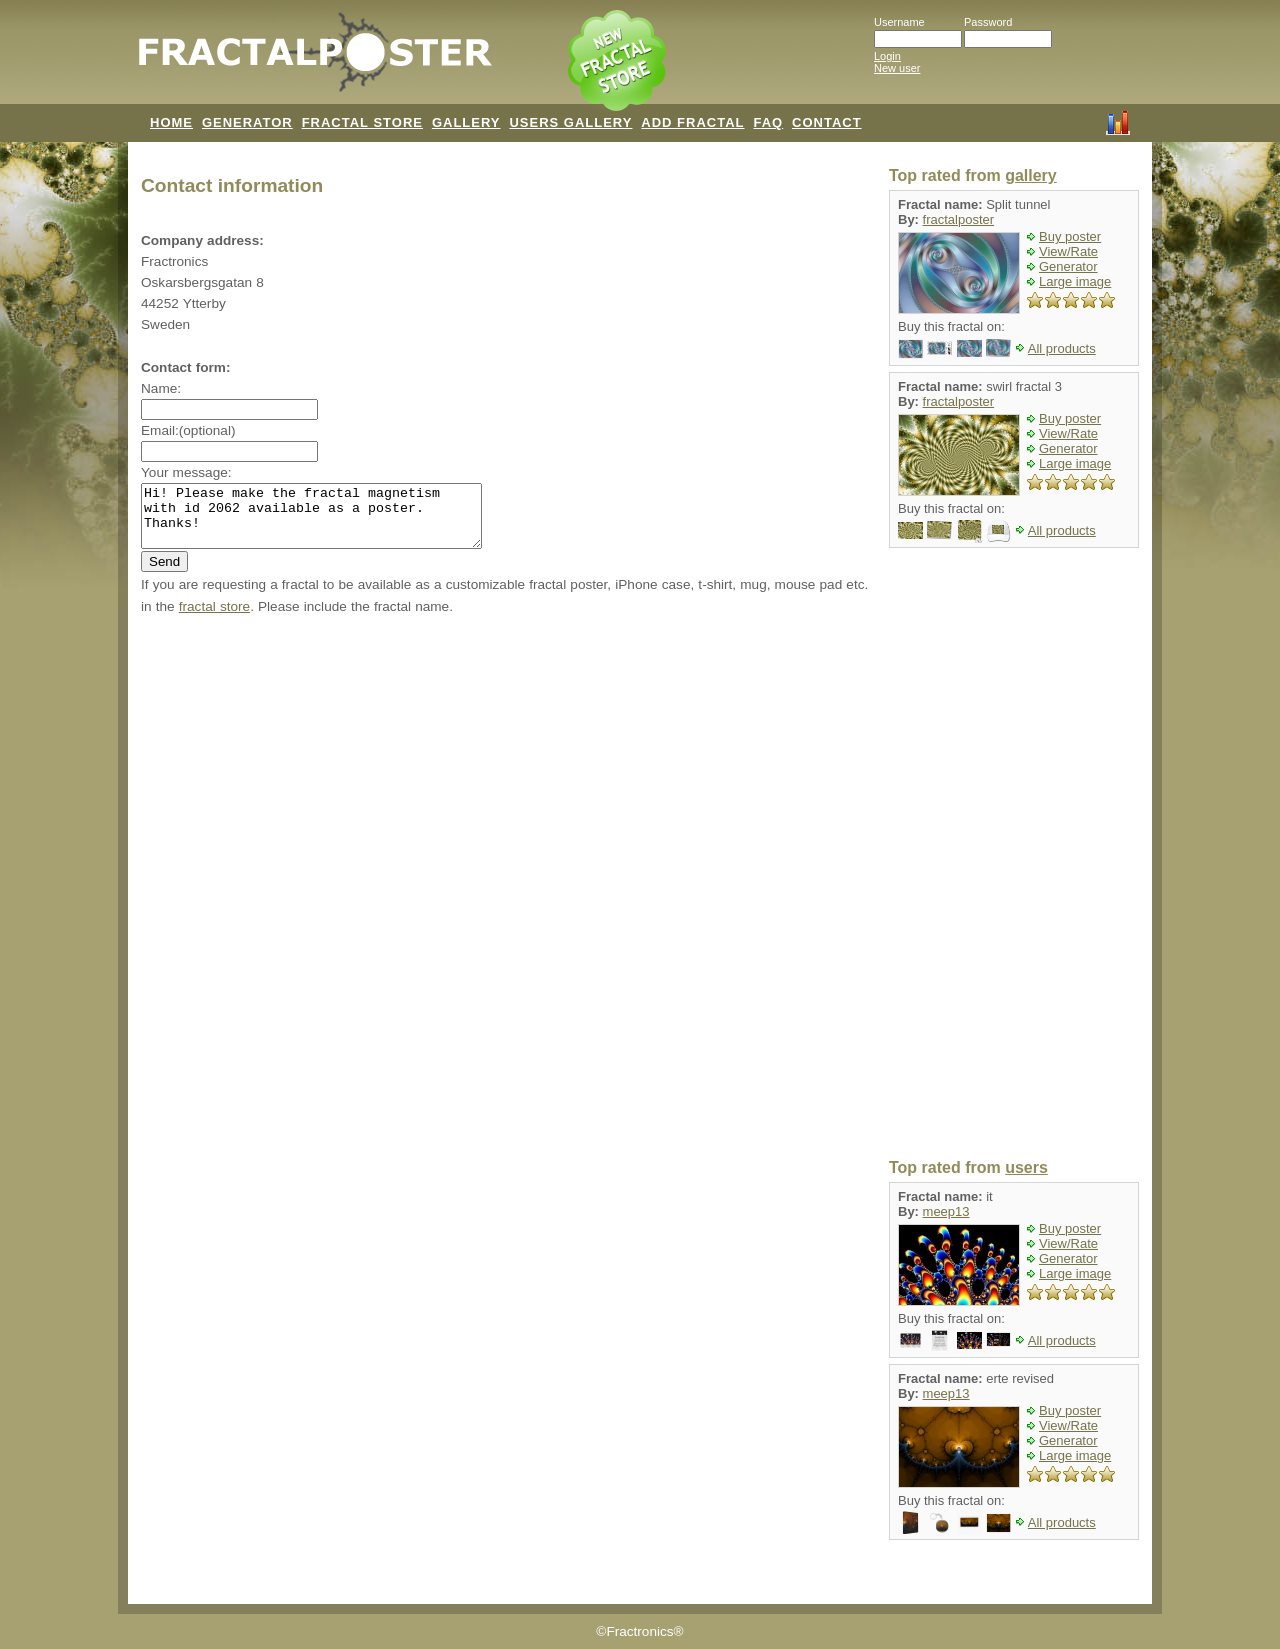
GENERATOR (247, 122)
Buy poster (1070, 236)
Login (887, 56)
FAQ (768, 122)
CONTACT (827, 122)
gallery (1031, 175)
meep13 (946, 1211)
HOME (171, 122)
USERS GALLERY (570, 122)
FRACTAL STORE (362, 122)
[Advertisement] (1014, 854)
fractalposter (959, 219)
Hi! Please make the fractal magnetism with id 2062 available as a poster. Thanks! (331, 522)
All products (1062, 348)
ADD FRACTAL (692, 122)
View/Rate (1068, 251)
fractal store (214, 618)
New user (897, 68)
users (1026, 1167)
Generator (1068, 266)
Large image (1075, 281)
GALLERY (466, 122)
